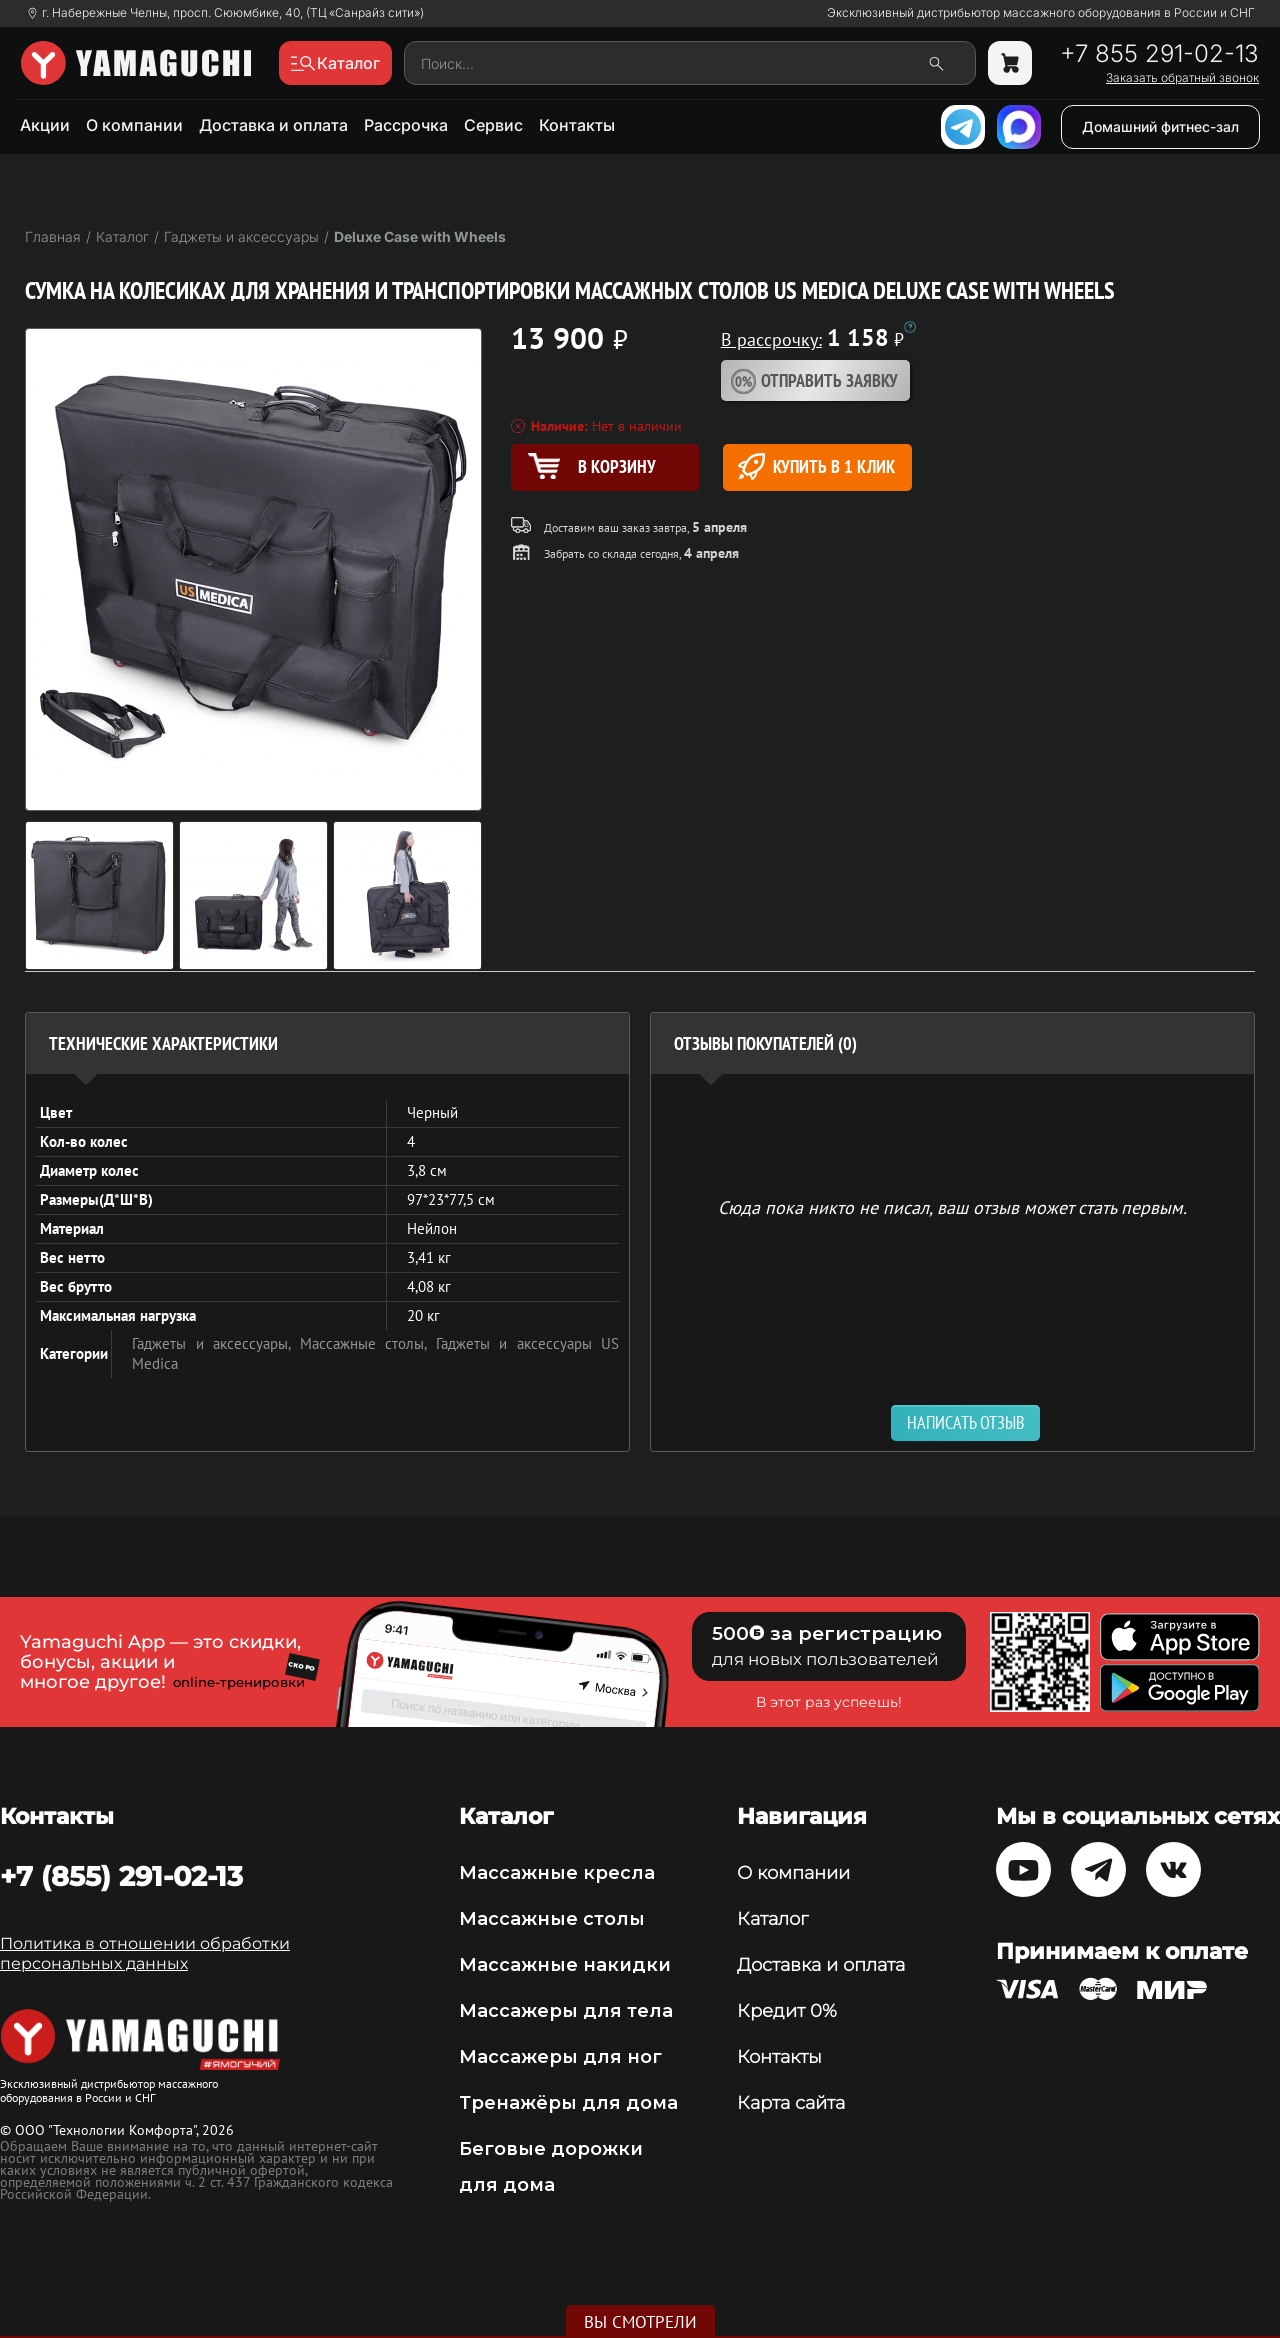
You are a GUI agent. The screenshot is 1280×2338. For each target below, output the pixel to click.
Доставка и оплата (273, 125)
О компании (134, 125)
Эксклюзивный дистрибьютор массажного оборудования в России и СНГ (1041, 13)
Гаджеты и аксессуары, (216, 1343)
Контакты (577, 125)
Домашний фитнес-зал (1160, 126)
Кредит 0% (787, 2011)
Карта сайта (791, 2103)
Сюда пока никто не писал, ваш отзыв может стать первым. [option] (952, 1206)
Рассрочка (406, 125)
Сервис (493, 125)
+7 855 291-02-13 (1159, 54)
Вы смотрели (640, 2322)
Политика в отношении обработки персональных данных (145, 1953)
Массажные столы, (368, 1343)
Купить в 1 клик (816, 466)
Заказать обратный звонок (1182, 78)
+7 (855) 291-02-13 (121, 1876)
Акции (45, 125)
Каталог (772, 1919)
